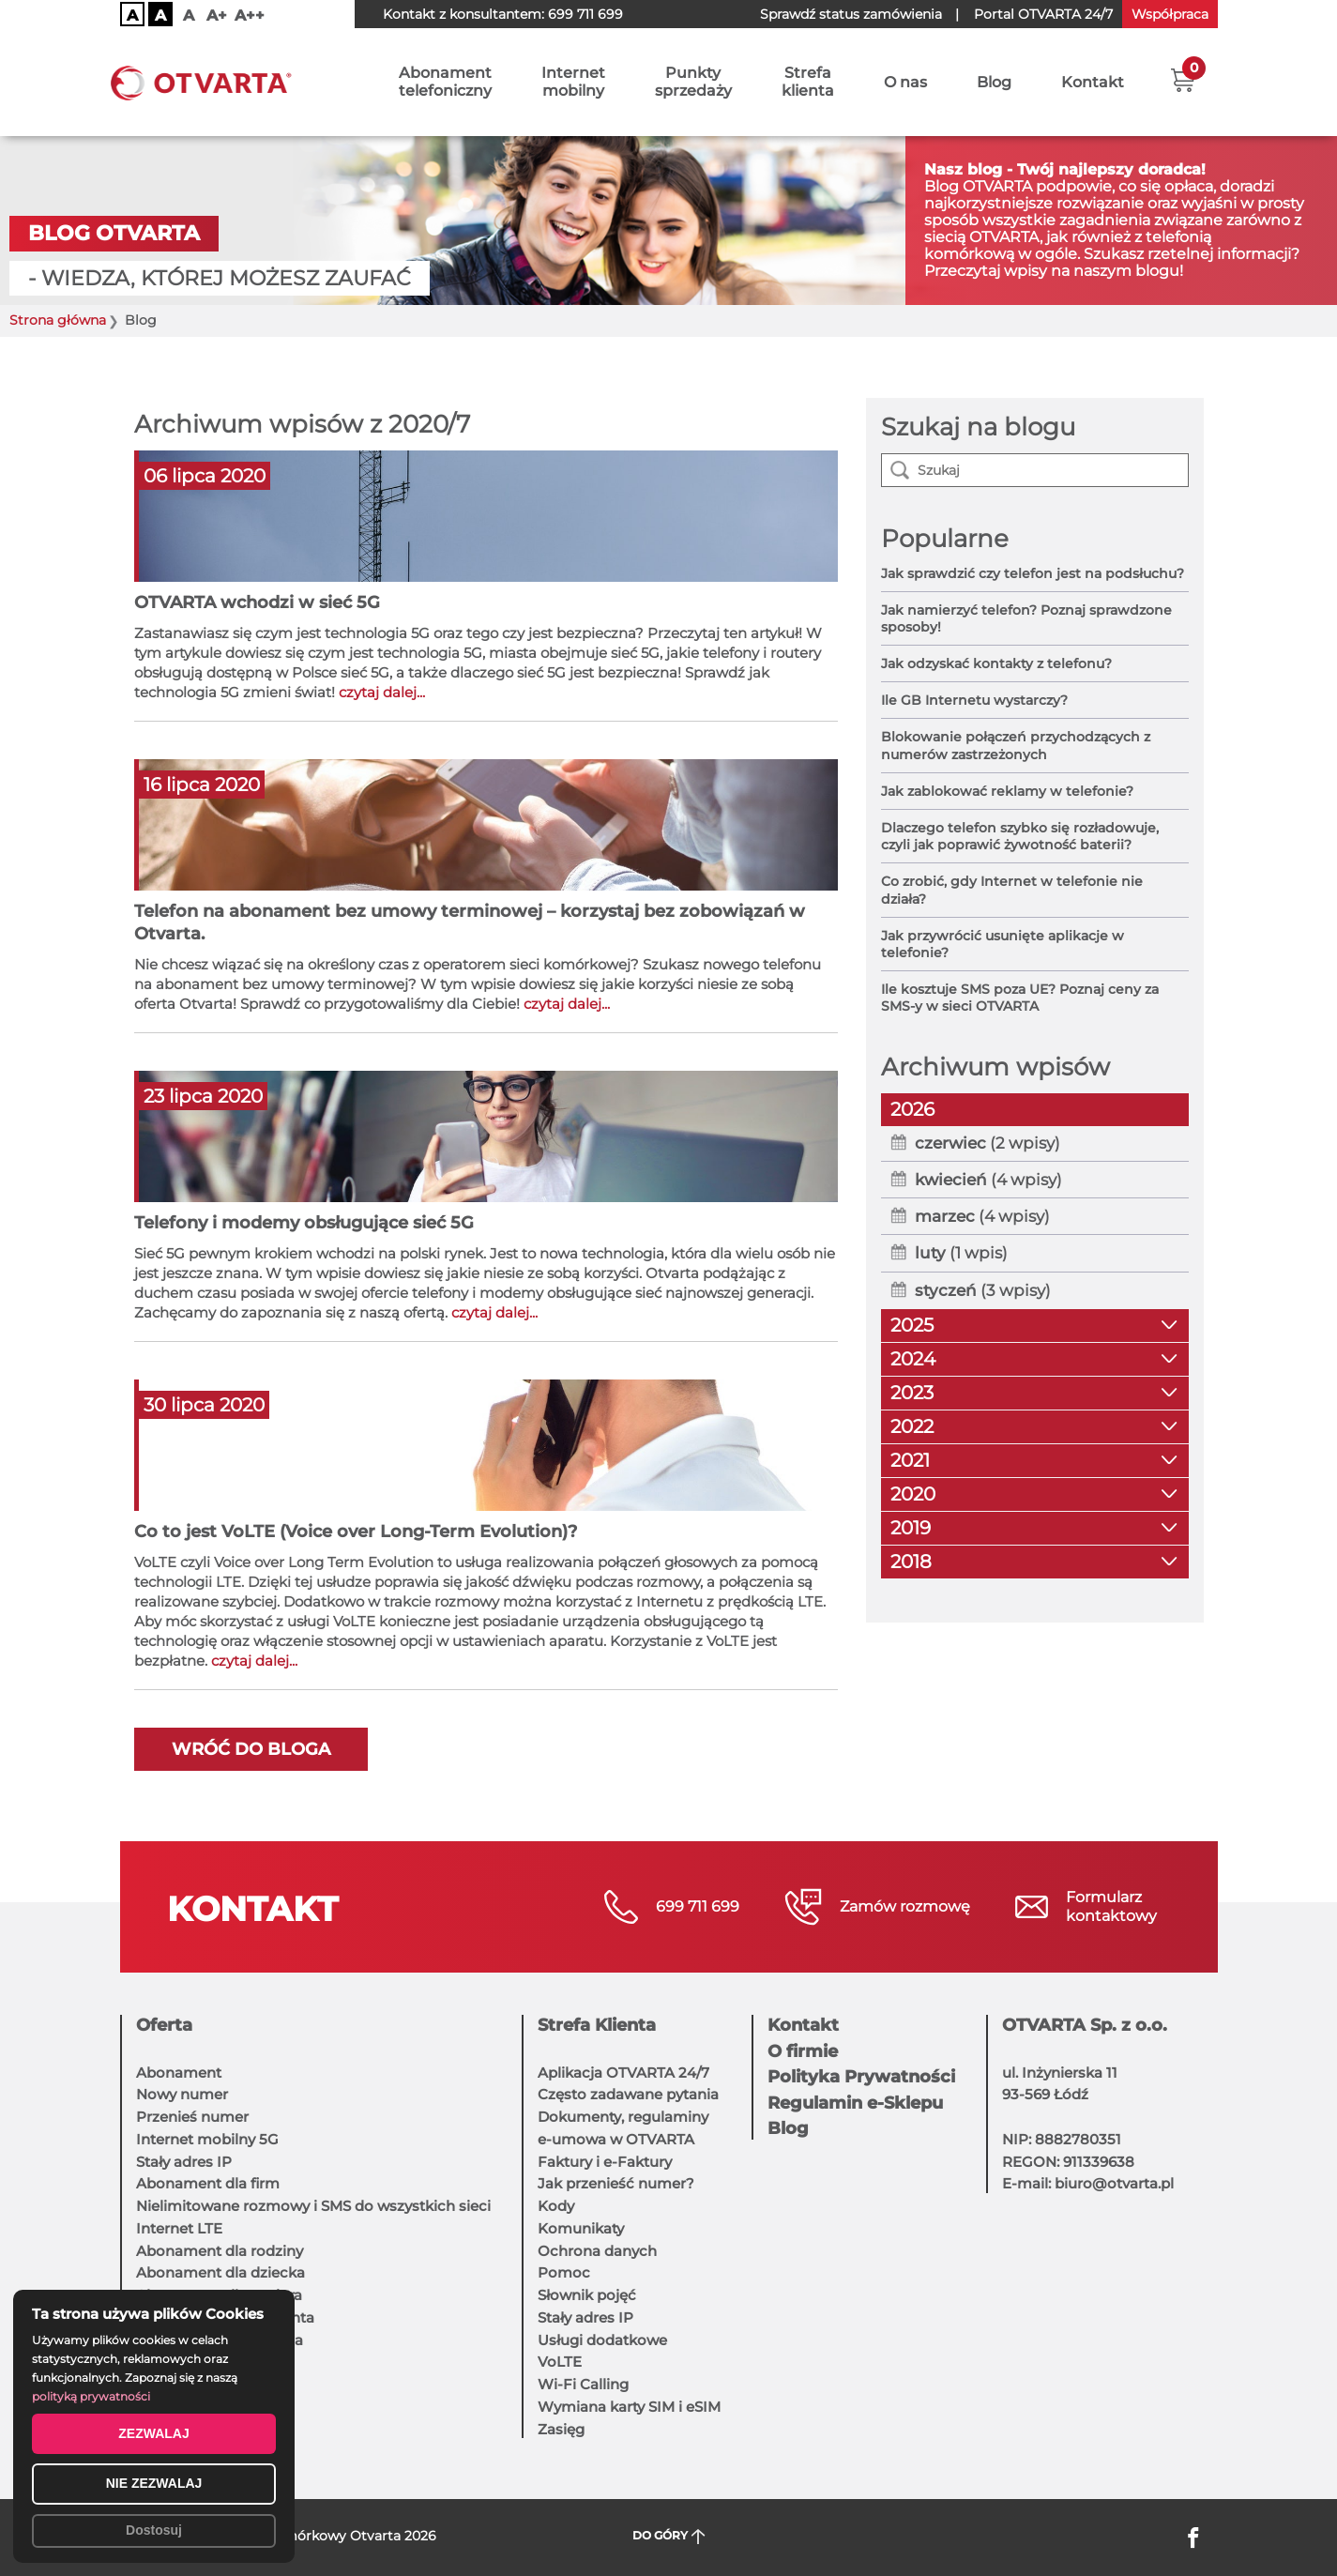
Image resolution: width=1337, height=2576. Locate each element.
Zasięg (561, 2429)
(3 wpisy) (983, 1290)
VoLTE (560, 2361)
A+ (216, 15)
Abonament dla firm (208, 2183)
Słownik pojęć (587, 2295)
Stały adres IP (184, 2162)
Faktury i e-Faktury (605, 2162)
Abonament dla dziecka (220, 2272)
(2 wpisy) (987, 1143)
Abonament (178, 2072)
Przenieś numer (192, 2117)
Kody (556, 2206)
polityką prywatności (91, 2396)
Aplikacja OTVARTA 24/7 (623, 2072)
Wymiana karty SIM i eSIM (629, 2407)
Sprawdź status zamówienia (851, 14)
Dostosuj (154, 2530)
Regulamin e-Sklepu (855, 2103)
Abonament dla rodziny (219, 2251)
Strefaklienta (808, 81)
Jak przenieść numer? (616, 2183)
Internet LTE (179, 2228)
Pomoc (564, 2272)
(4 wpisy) (988, 1179)
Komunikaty (581, 2228)
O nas (905, 82)
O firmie (802, 2051)
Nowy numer (182, 2094)
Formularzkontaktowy (1111, 1906)
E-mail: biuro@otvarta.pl (1088, 2183)
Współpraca (1170, 14)
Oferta (164, 2025)
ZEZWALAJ (153, 2433)
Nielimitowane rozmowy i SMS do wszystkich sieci (313, 2206)
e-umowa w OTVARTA (616, 2139)
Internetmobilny (573, 81)
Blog (994, 82)
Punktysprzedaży (693, 81)
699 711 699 (585, 14)
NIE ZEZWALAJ (154, 2483)
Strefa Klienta (597, 2025)
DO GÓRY (668, 2536)
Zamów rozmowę (905, 1906)
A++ (250, 15)
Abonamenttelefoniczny (445, 81)
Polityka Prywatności (861, 2076)
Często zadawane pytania (628, 2094)
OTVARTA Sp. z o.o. (1084, 2025)
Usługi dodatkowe (602, 2340)
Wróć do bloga (251, 1749)
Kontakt (1092, 82)
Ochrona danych (597, 2251)
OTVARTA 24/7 (1043, 14)
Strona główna (57, 320)
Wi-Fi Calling (583, 2384)
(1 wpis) (961, 1252)
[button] (1182, 80)
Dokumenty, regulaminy (623, 2117)
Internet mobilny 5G (207, 2139)
